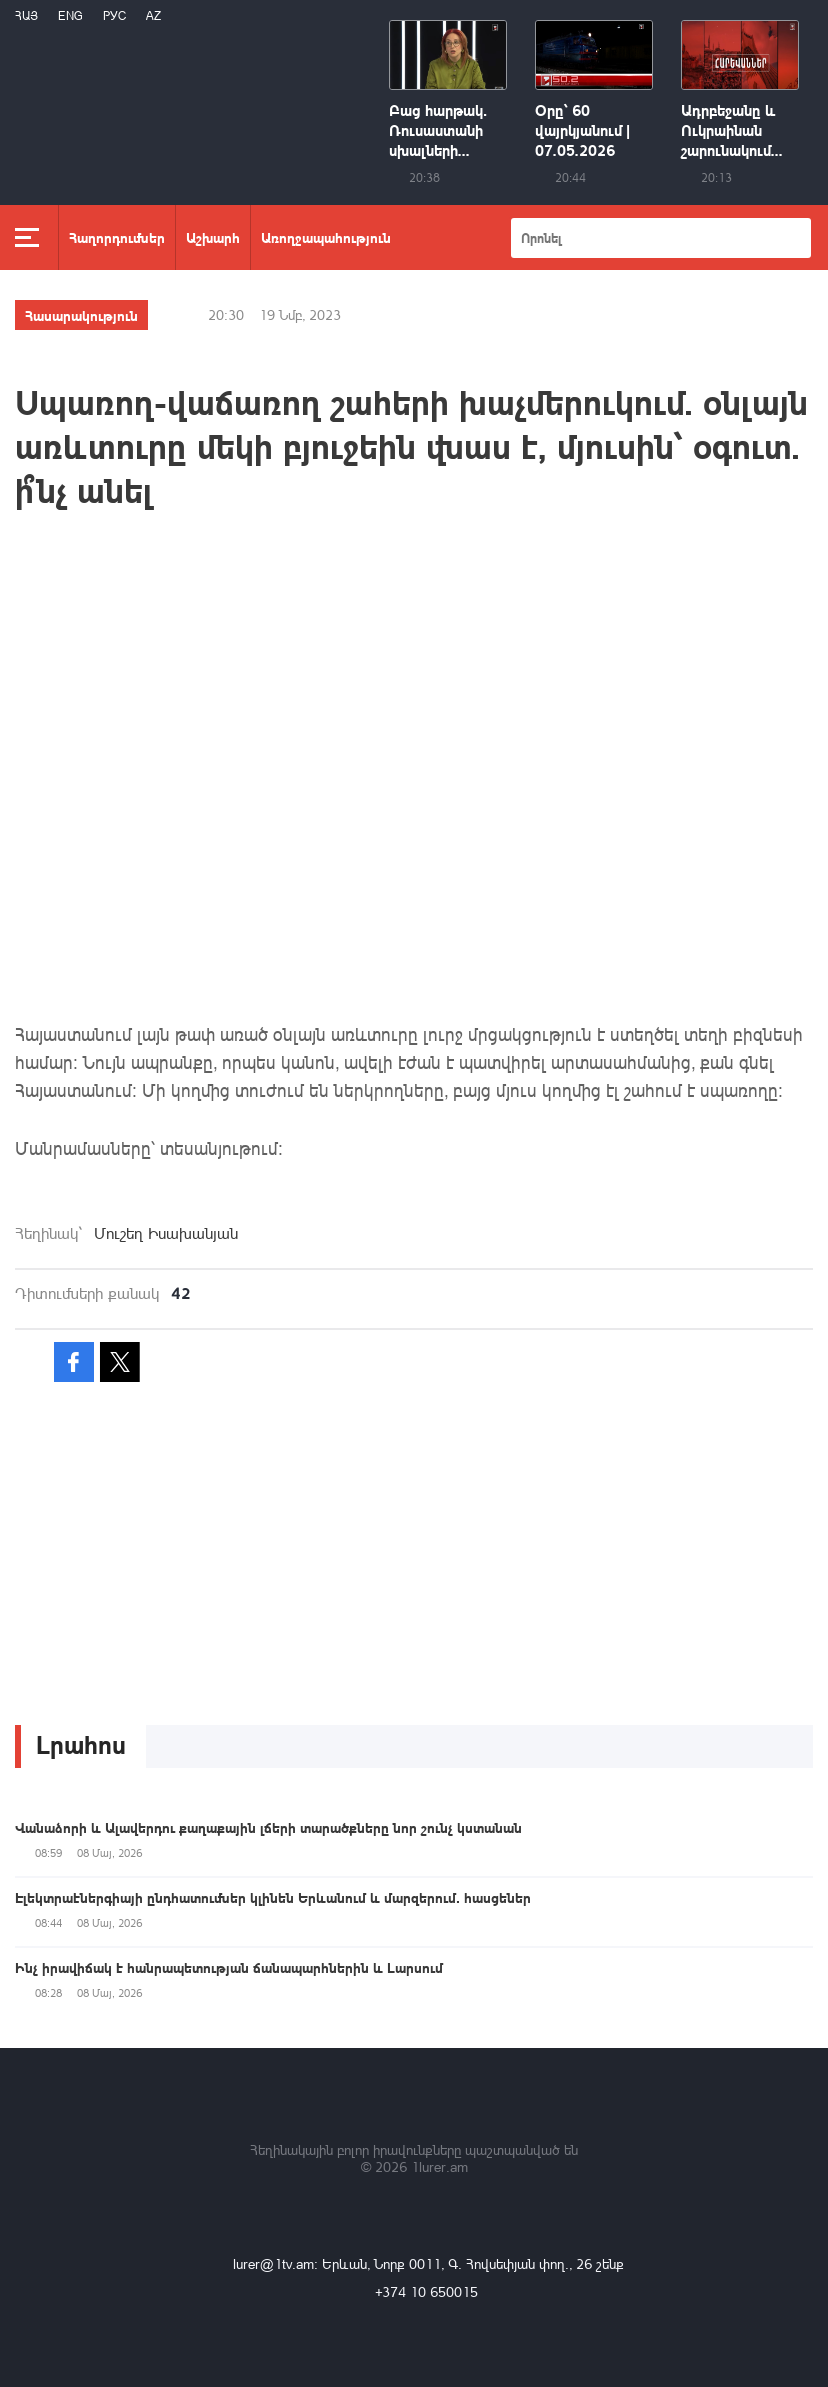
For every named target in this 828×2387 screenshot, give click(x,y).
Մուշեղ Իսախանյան (166, 1233)
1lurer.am (439, 2166)
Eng (70, 15)
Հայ (26, 15)
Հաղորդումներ (117, 237)
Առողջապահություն (326, 237)
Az (153, 15)
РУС (114, 15)
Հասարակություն (81, 315)
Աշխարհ (213, 237)
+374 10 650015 (426, 2291)
